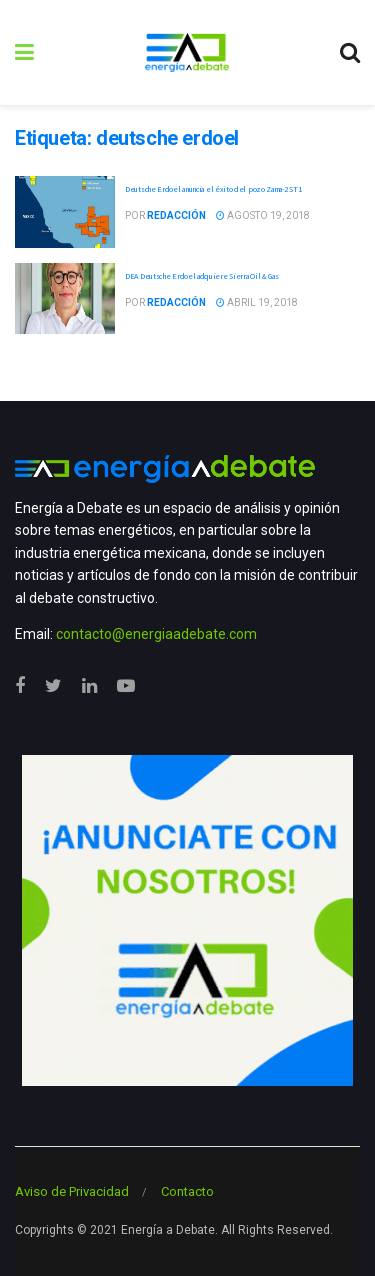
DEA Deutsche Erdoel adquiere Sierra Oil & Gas (202, 276)
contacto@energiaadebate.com (156, 634)
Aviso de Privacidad (72, 1191)
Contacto (187, 1191)
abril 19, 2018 (257, 302)
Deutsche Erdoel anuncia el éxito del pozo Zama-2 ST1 (213, 189)
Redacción (176, 215)
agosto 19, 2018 (263, 215)
